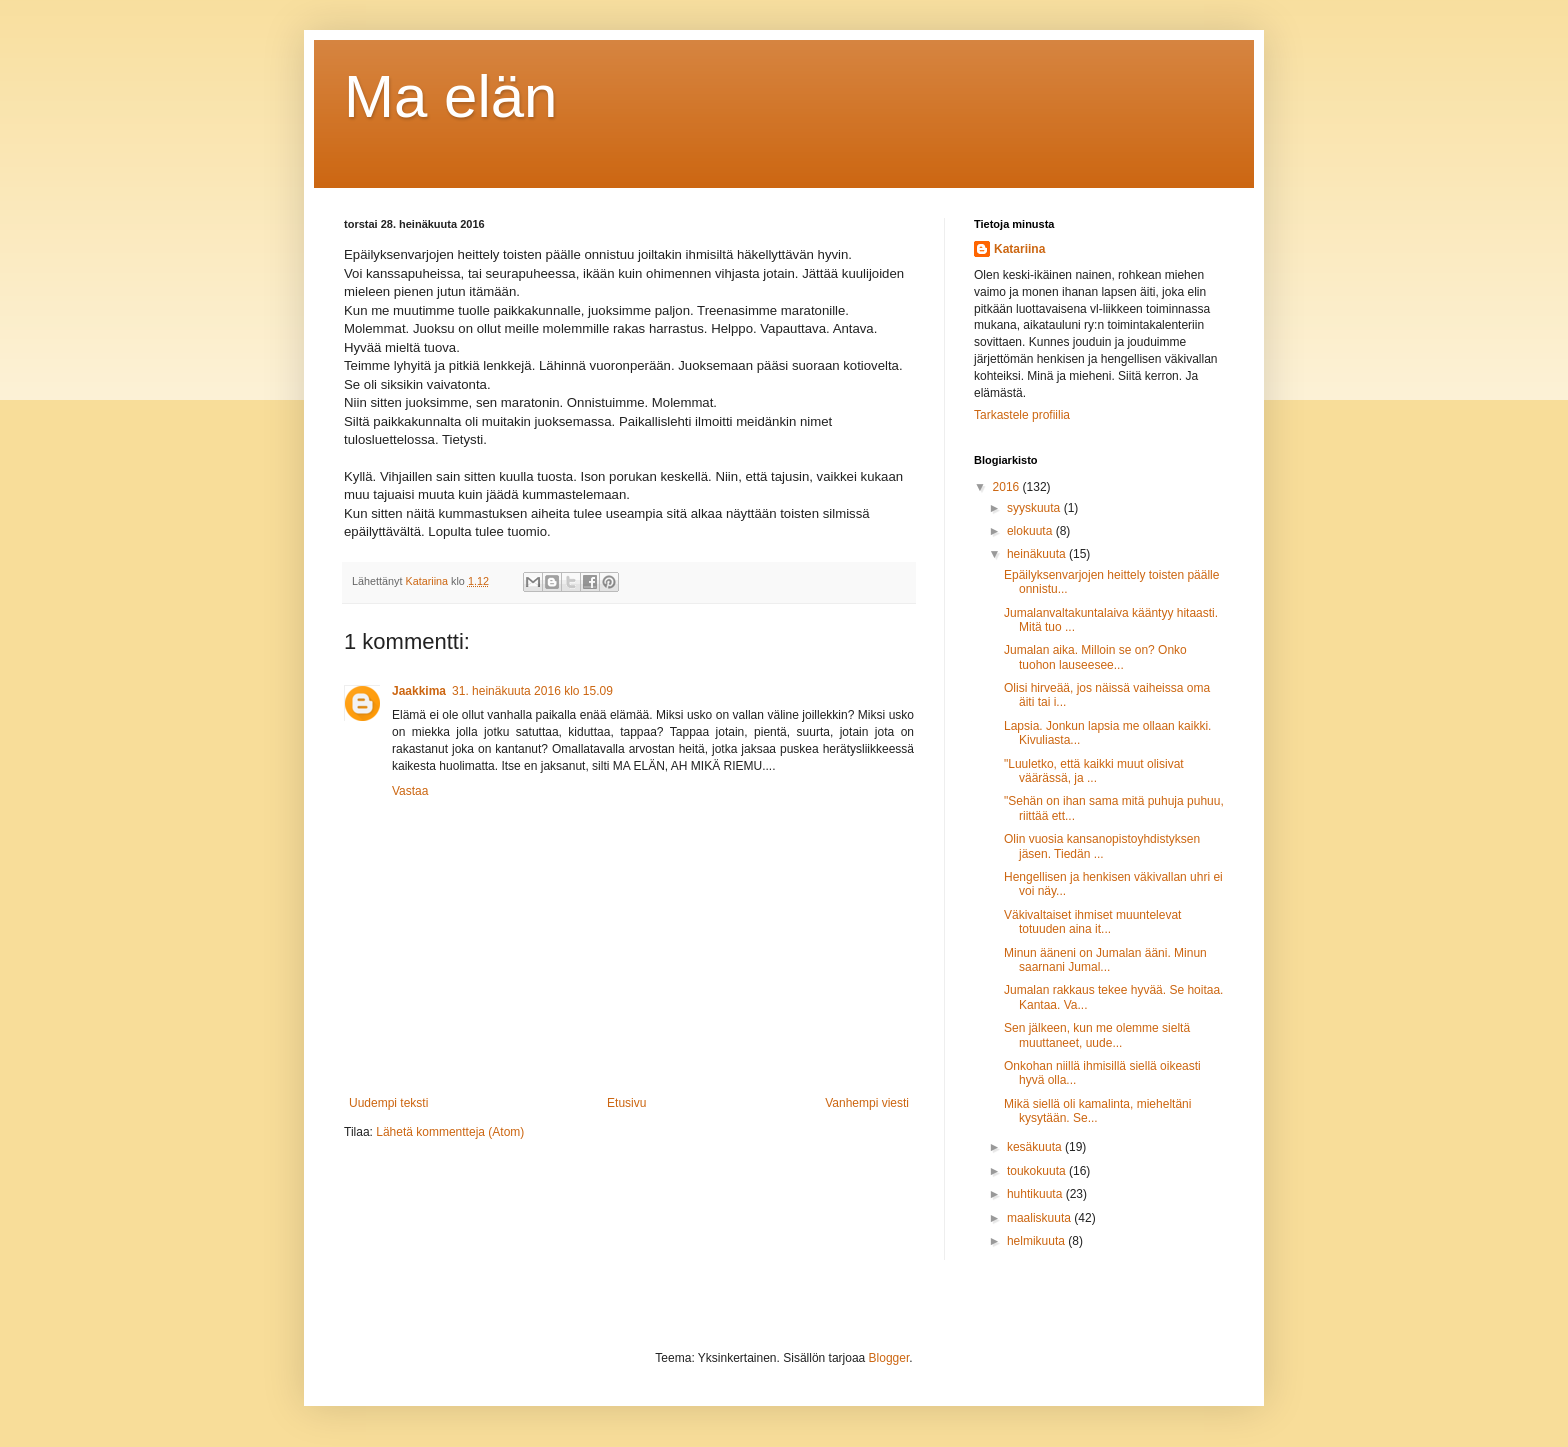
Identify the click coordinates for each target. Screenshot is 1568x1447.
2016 (1008, 487)
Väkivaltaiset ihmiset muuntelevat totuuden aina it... (1092, 922)
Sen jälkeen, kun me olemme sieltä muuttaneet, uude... (1097, 1035)
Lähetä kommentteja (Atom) (450, 1132)
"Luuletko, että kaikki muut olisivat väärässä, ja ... (1094, 771)
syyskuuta (1035, 508)
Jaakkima (419, 691)
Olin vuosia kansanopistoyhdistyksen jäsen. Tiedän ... (1102, 846)
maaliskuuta (1040, 1218)
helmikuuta (1037, 1241)
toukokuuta (1038, 1171)
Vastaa (410, 791)
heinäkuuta (1038, 554)
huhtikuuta (1036, 1194)
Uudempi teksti (388, 1103)
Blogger (889, 1358)
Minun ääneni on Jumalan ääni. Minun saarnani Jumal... (1105, 960)
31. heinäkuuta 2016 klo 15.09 (532, 691)
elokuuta (1031, 531)
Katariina (1019, 249)
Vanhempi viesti (867, 1103)
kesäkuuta (1036, 1147)
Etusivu (626, 1103)
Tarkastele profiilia (1022, 415)
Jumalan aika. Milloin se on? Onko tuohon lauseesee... (1095, 657)
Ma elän (450, 96)
